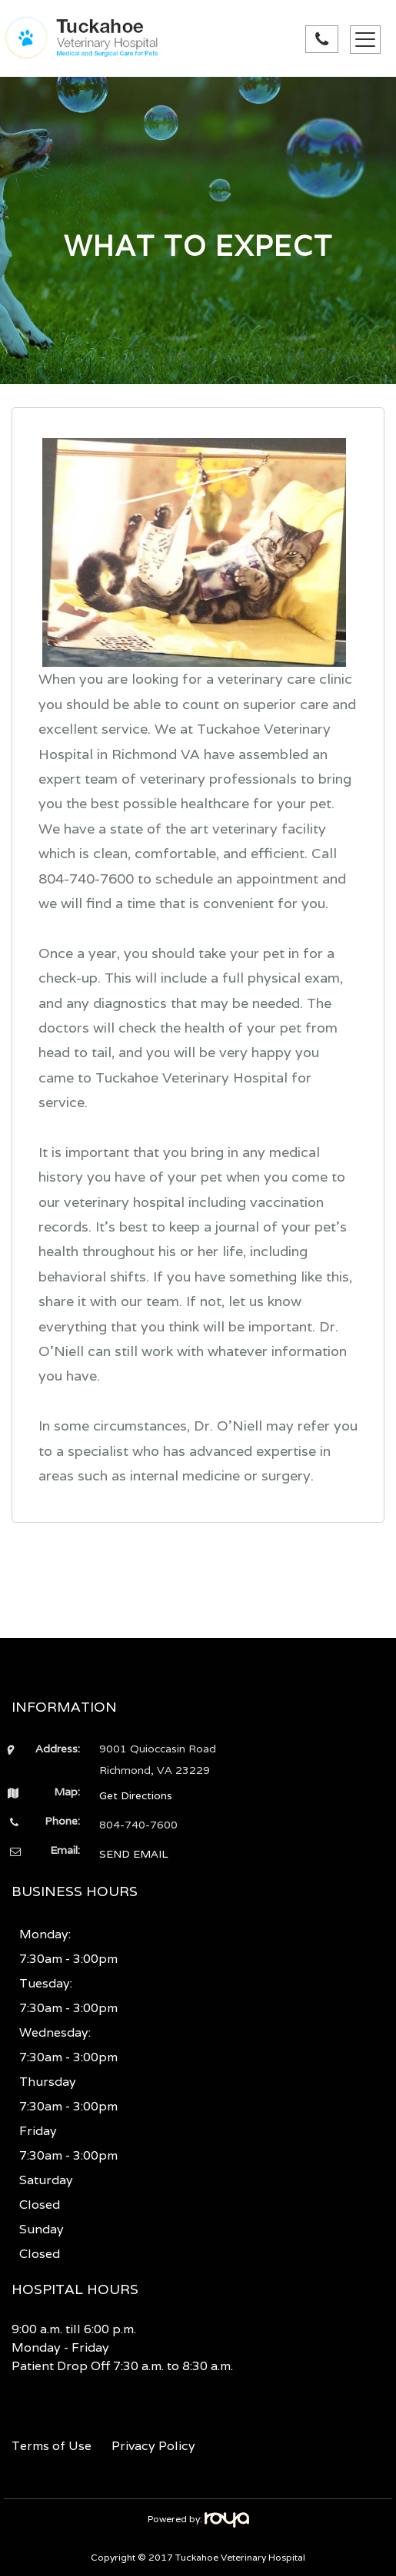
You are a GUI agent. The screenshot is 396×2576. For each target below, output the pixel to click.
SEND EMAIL (133, 1854)
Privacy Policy (153, 2446)
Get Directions (135, 1795)
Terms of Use (52, 2446)
